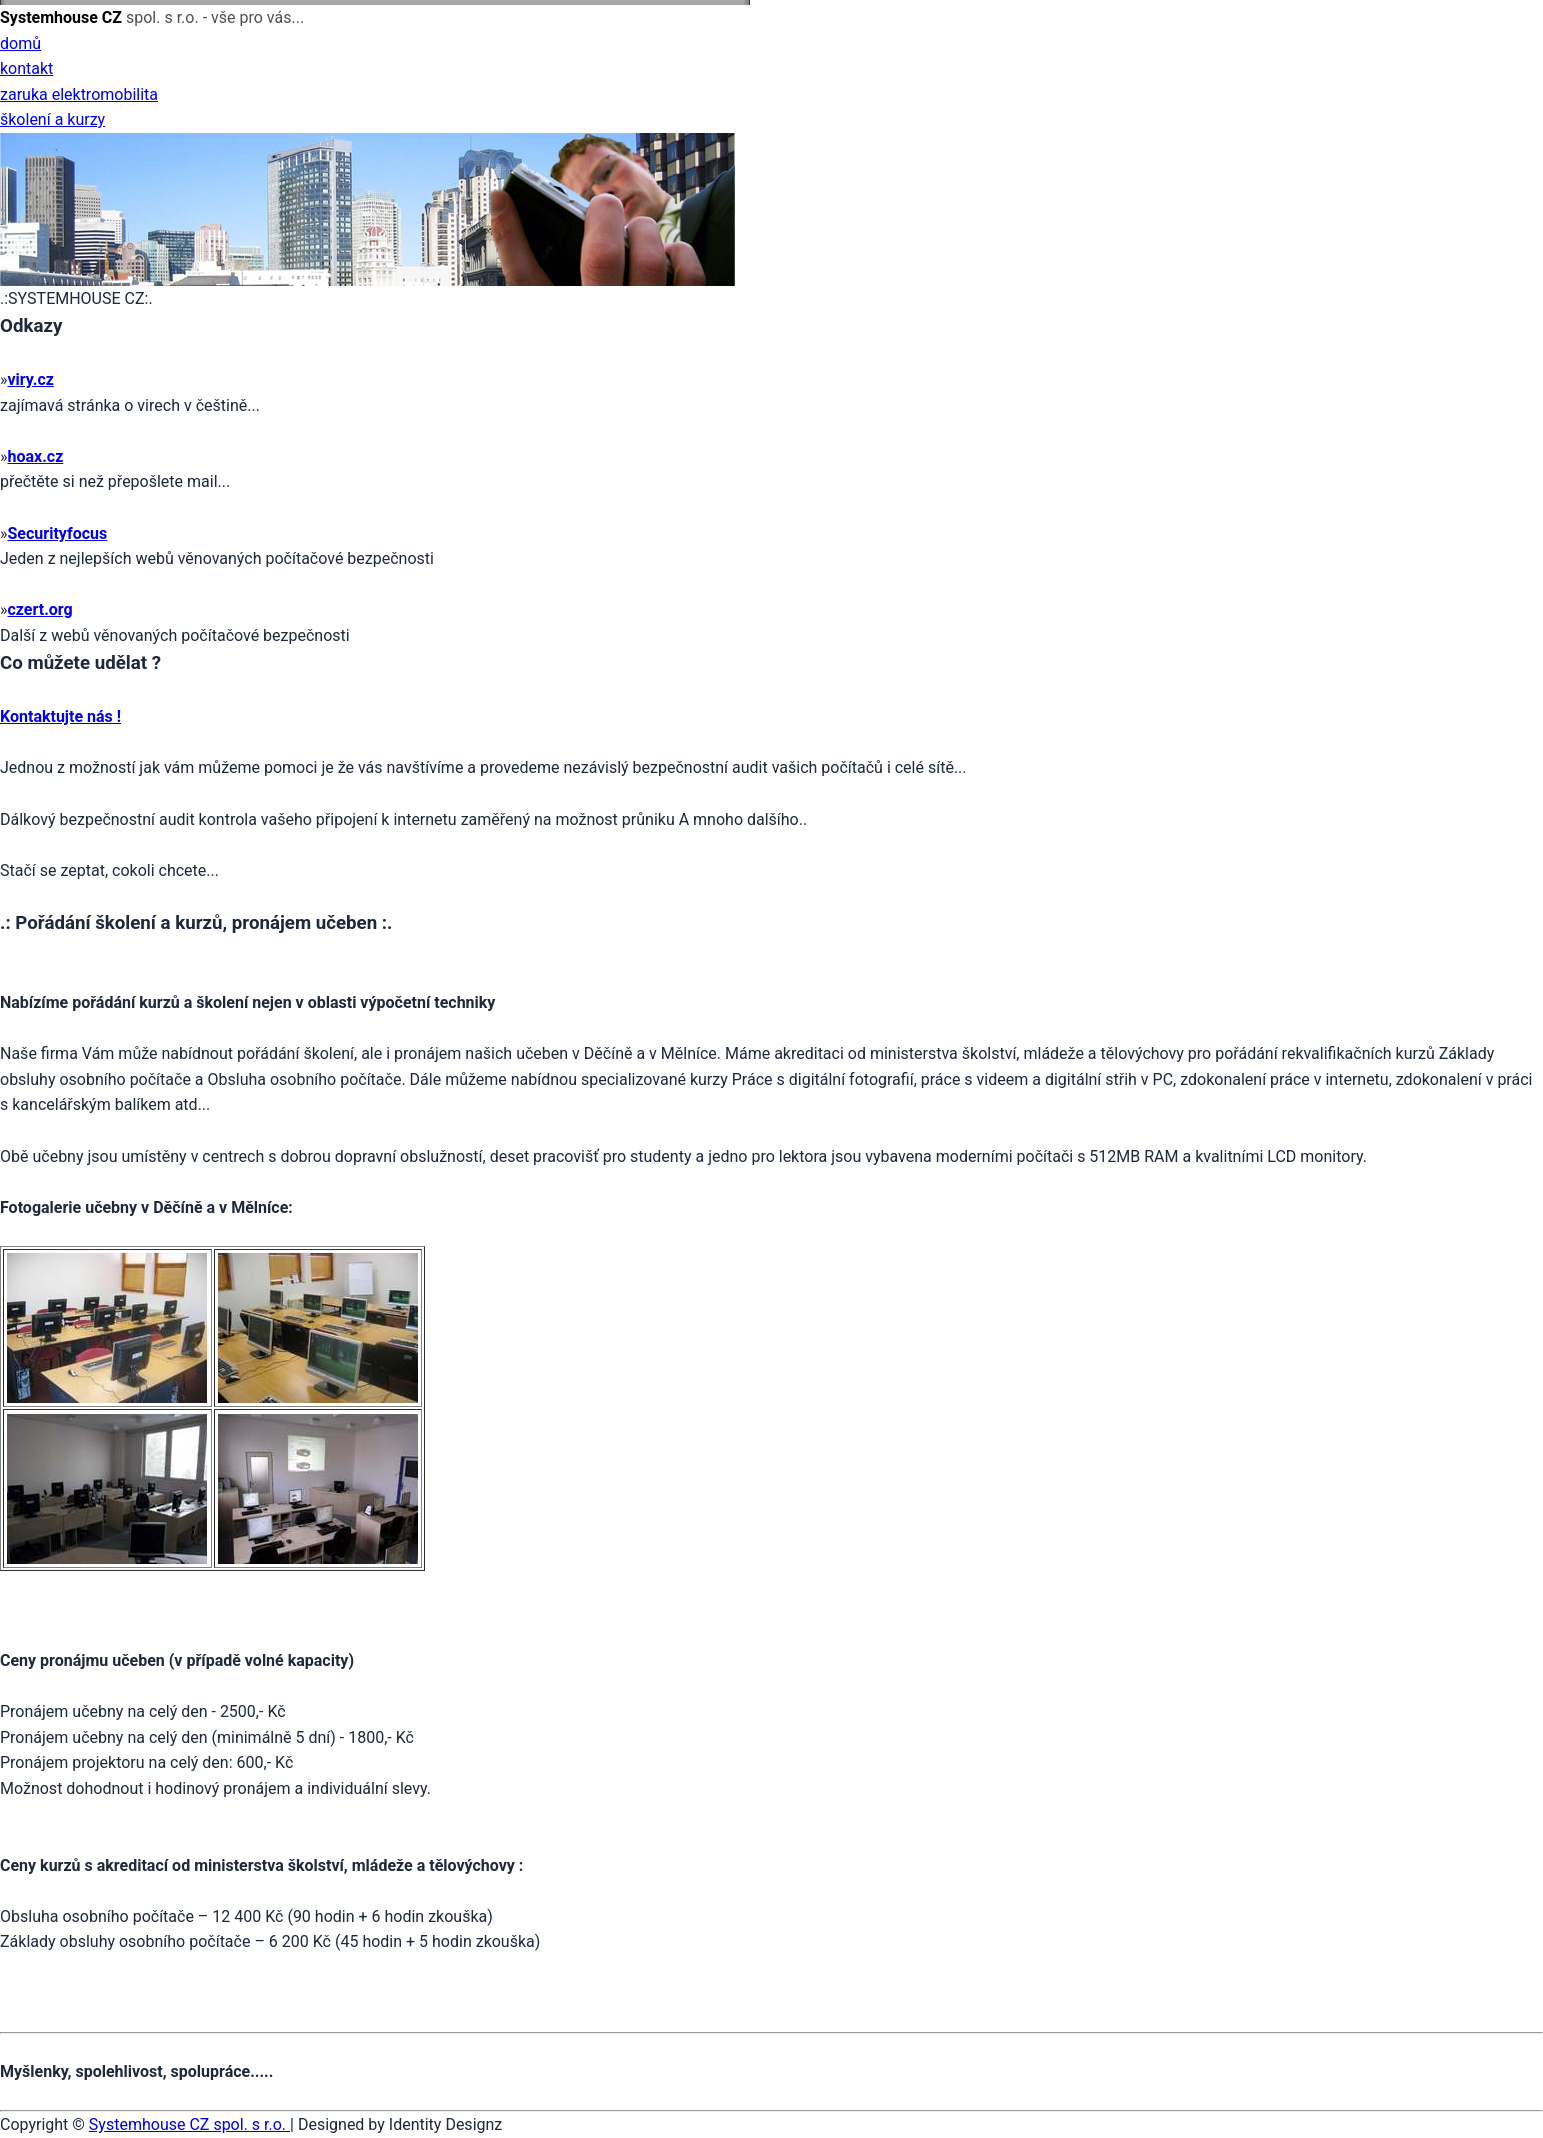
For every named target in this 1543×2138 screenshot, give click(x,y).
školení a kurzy (52, 119)
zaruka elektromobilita (79, 94)
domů (20, 43)
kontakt (26, 68)
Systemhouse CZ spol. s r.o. (189, 2124)
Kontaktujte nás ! (60, 716)
